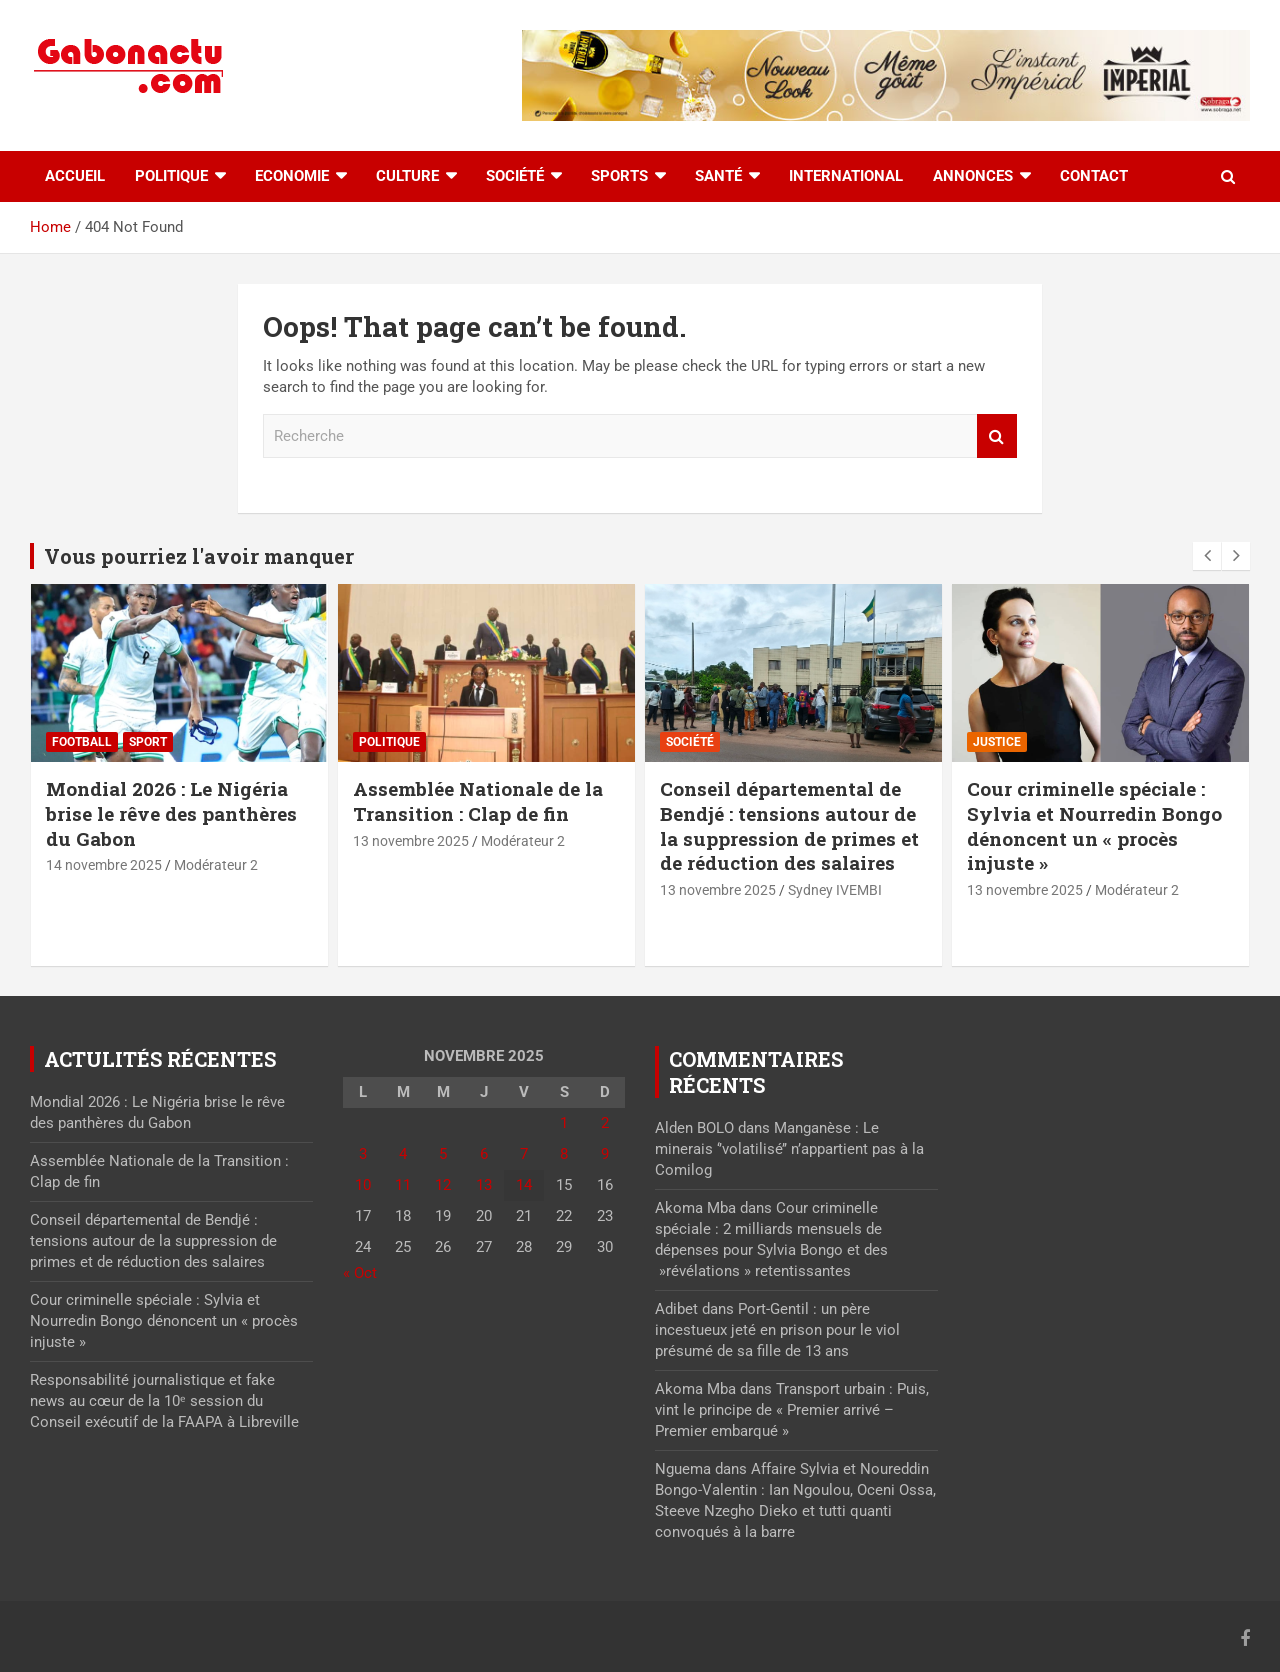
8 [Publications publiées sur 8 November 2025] (564, 1154)
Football (82, 742)
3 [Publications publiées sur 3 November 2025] (363, 1154)
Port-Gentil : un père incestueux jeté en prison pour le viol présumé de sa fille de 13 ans (777, 1330)
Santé (718, 176)
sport (148, 742)
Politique (171, 176)
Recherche (997, 436)
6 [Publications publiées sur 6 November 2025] (484, 1154)
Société (515, 176)
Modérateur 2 (216, 865)
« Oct (360, 1273)
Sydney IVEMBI (835, 890)
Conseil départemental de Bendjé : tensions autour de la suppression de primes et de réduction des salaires (789, 825)
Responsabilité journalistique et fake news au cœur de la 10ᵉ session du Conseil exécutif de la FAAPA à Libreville (164, 1401)
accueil (75, 176)
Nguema (683, 1469)
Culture (407, 176)
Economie (292, 176)
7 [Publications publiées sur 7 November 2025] (524, 1154)
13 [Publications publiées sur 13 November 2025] (484, 1185)
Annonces (973, 176)
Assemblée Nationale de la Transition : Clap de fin (478, 801)
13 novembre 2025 (411, 841)
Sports (619, 176)
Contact (1094, 176)
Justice (997, 742)
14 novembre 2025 (104, 865)
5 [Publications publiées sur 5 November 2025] (443, 1154)
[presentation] (1207, 556)
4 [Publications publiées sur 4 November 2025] (403, 1154)
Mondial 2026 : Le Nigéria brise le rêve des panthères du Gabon (171, 813)
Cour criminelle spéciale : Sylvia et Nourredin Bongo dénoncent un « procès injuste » (1094, 825)
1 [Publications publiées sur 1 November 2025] (564, 1123)
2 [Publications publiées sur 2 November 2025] (605, 1123)
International (846, 176)
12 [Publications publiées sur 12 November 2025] (443, 1185)
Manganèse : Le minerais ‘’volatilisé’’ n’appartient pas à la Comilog (789, 1149)
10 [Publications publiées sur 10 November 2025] (363, 1185)
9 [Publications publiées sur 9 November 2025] (605, 1154)
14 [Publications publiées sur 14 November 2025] (524, 1185)
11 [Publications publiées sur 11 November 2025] (403, 1185)
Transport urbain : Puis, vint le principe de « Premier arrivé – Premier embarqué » (792, 1410)
